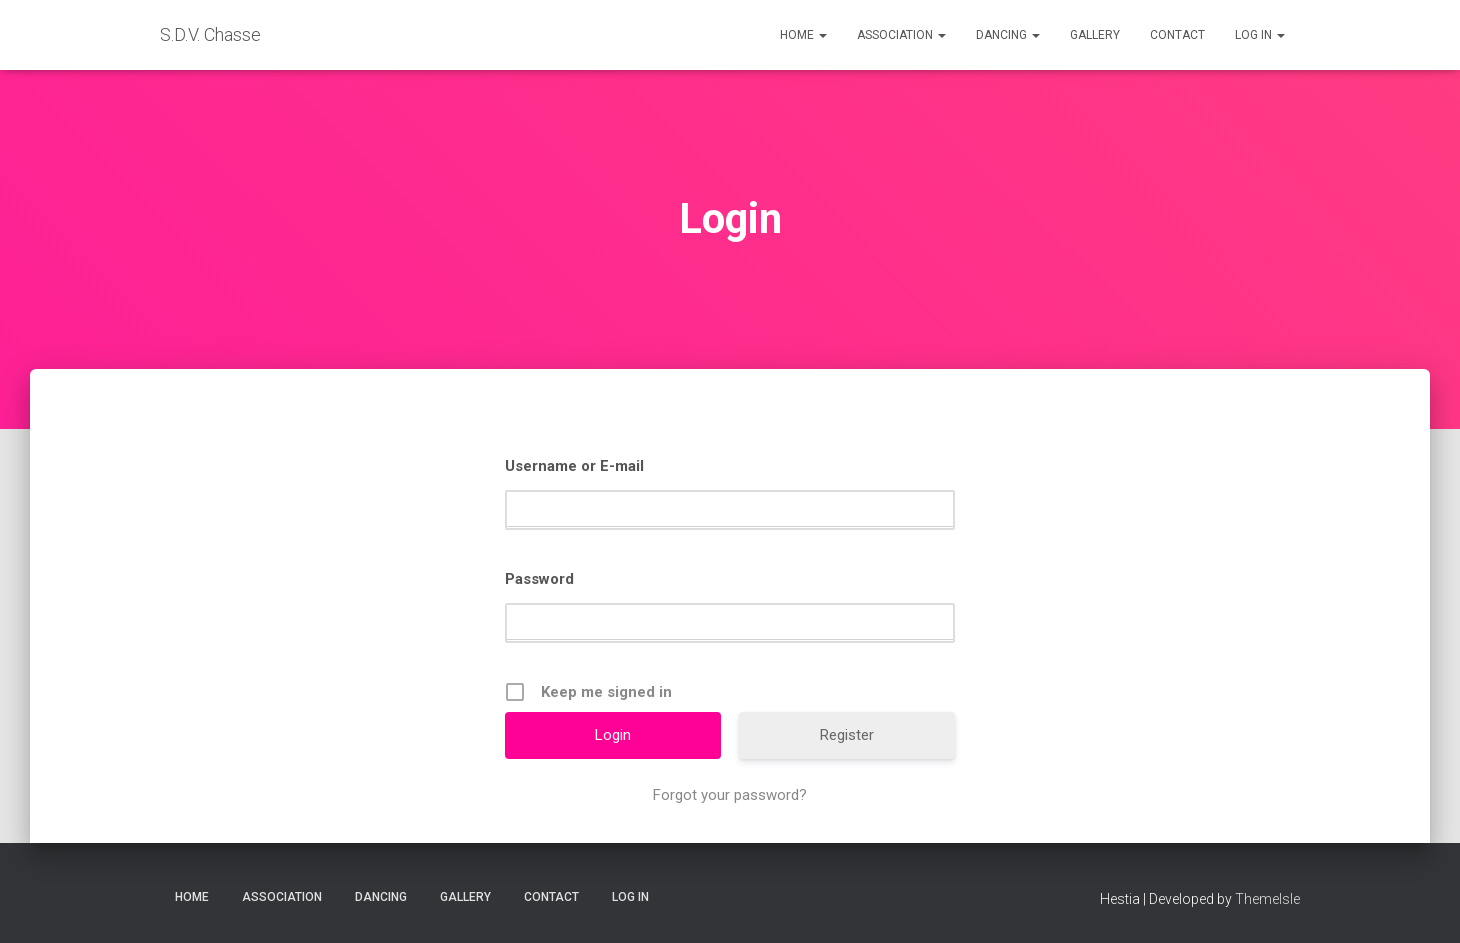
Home (803, 35)
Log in (1260, 35)
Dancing (1008, 35)
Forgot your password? (730, 795)
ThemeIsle (1267, 899)
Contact (1177, 35)
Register (847, 735)
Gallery (1095, 35)
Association (901, 35)
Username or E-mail (574, 466)
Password (539, 579)
